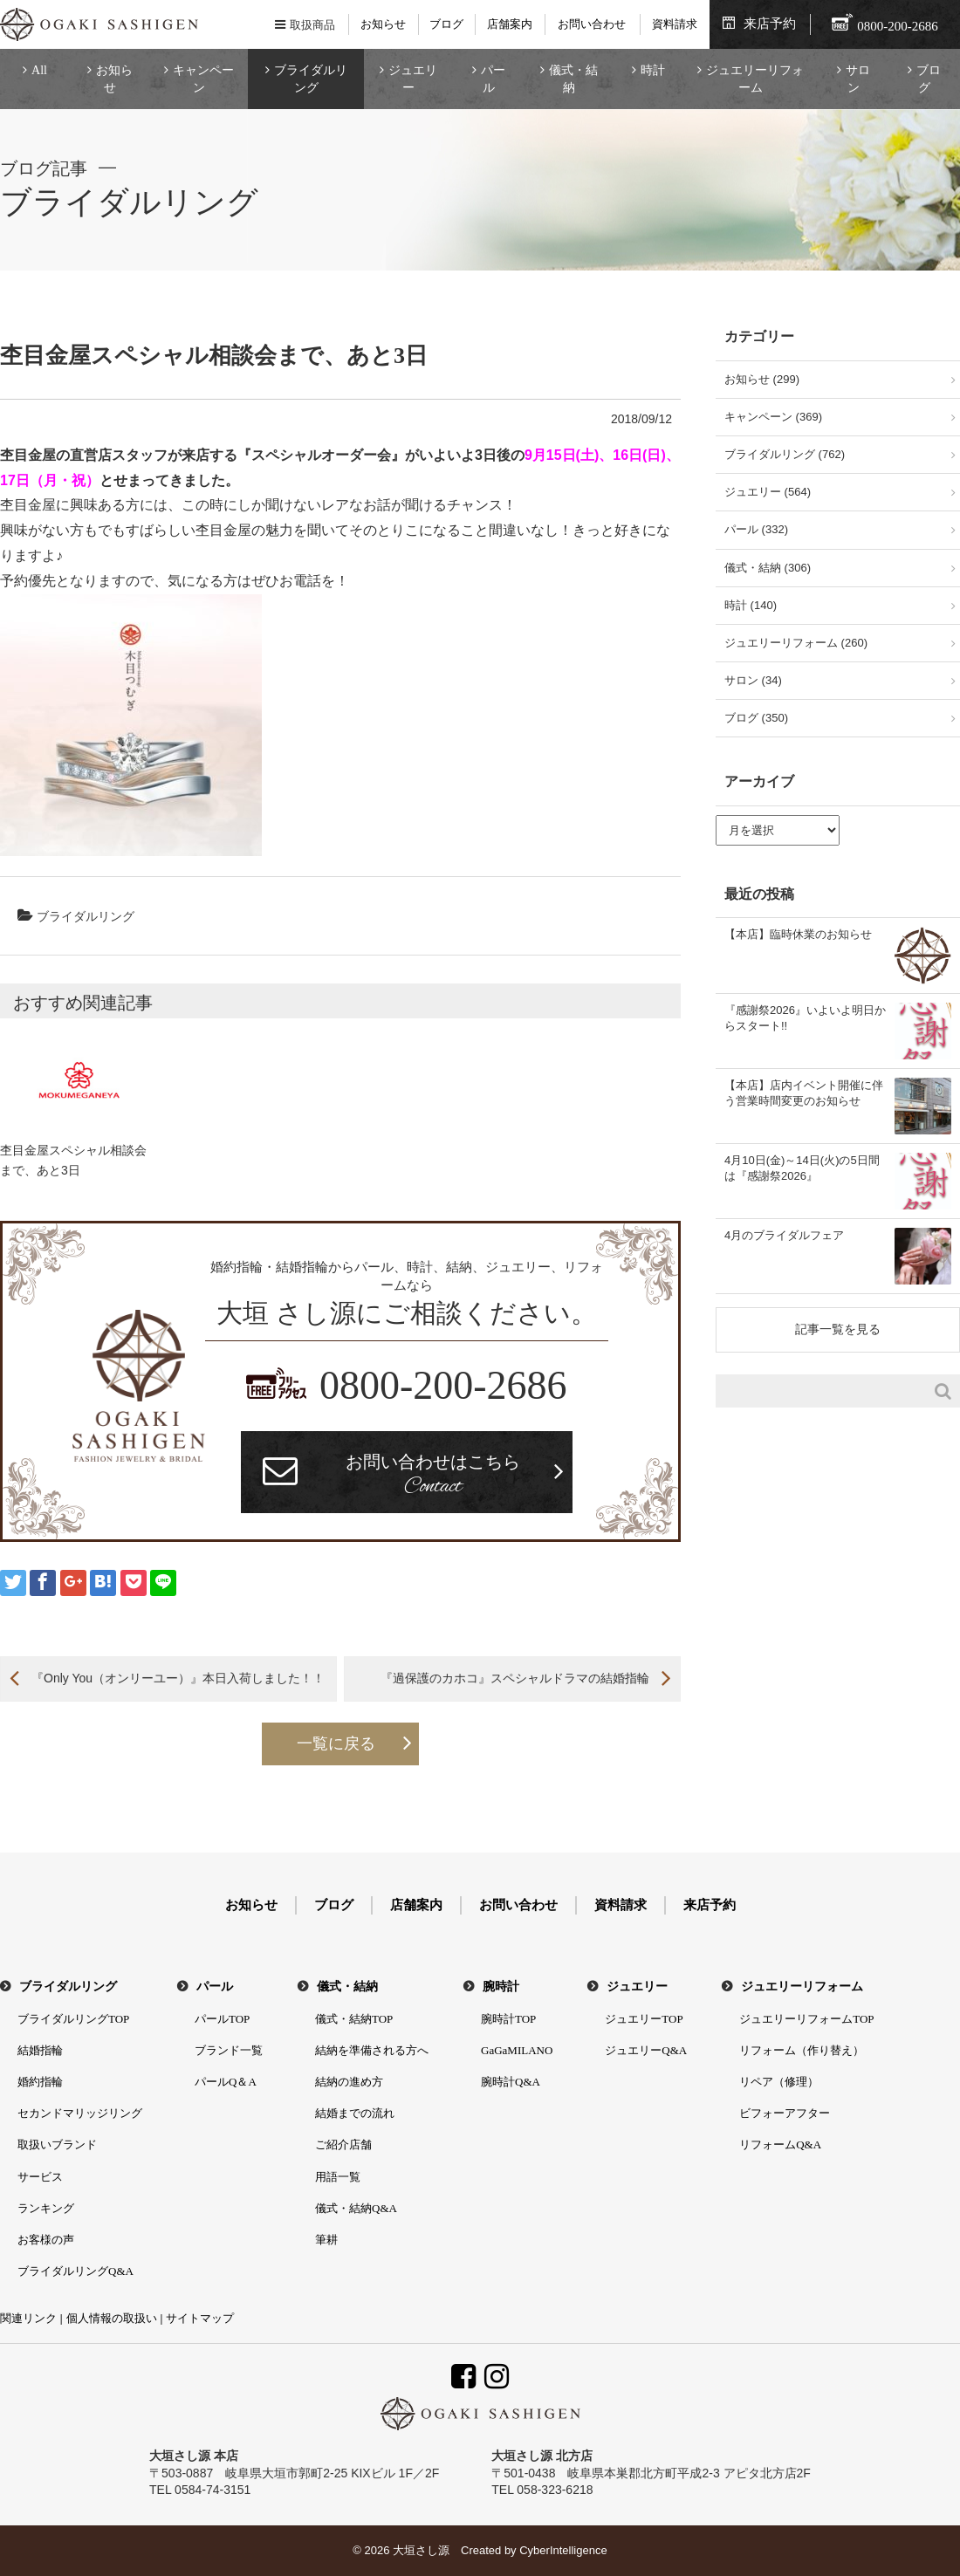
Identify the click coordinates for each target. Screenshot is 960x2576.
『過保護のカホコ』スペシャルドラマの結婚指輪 (515, 1678)
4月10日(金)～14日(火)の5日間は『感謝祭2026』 (802, 1168)
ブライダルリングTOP (73, 2018)
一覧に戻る (336, 1743)
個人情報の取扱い (111, 2318)
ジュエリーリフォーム (755, 79)
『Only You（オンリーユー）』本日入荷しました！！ (178, 1678)
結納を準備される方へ (372, 2050)
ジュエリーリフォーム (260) (795, 642)
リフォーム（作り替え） (801, 2050)
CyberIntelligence (563, 2550)
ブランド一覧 (229, 2050)
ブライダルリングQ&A (75, 2271)
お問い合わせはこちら (432, 1476)
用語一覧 (337, 2176)
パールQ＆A (226, 2081)
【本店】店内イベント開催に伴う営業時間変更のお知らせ (803, 1093)
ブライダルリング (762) (784, 454)
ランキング (45, 2208)
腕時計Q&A (510, 2081)
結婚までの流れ (354, 2113)
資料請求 (674, 24)
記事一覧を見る (838, 1329)
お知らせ (383, 24)
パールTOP (222, 2018)
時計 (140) (750, 605)
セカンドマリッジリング (79, 2113)
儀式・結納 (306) (767, 567)
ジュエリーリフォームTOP (806, 2018)
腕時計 (501, 1986)
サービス (40, 2176)
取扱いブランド (57, 2144)
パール (493, 79)
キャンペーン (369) (773, 416)
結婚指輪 (40, 2050)
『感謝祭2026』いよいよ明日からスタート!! (805, 1018)
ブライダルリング (310, 79)
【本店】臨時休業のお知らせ (798, 934)
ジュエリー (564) (767, 491)
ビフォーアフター (784, 2113)
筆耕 (326, 2239)
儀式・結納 (573, 79)
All (39, 70)
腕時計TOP (508, 2018)
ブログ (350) (756, 717)
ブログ (446, 24)
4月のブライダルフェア (784, 1235)
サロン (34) (753, 680)
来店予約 (770, 24)
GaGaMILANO (516, 2050)
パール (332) (756, 529)
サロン (858, 79)
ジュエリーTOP (643, 2018)
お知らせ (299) (761, 379)
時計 (653, 70)
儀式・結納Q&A (356, 2208)
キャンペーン (203, 79)
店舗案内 (509, 24)
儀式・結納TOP (354, 2018)
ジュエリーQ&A (646, 2050)
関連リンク (28, 2318)
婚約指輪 (40, 2081)
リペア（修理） (779, 2081)
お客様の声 (45, 2239)
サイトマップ (200, 2318)
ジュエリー (412, 79)
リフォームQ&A (780, 2144)
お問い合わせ (592, 24)
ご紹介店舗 (343, 2144)
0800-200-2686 (443, 1385)
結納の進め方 (349, 2081)
